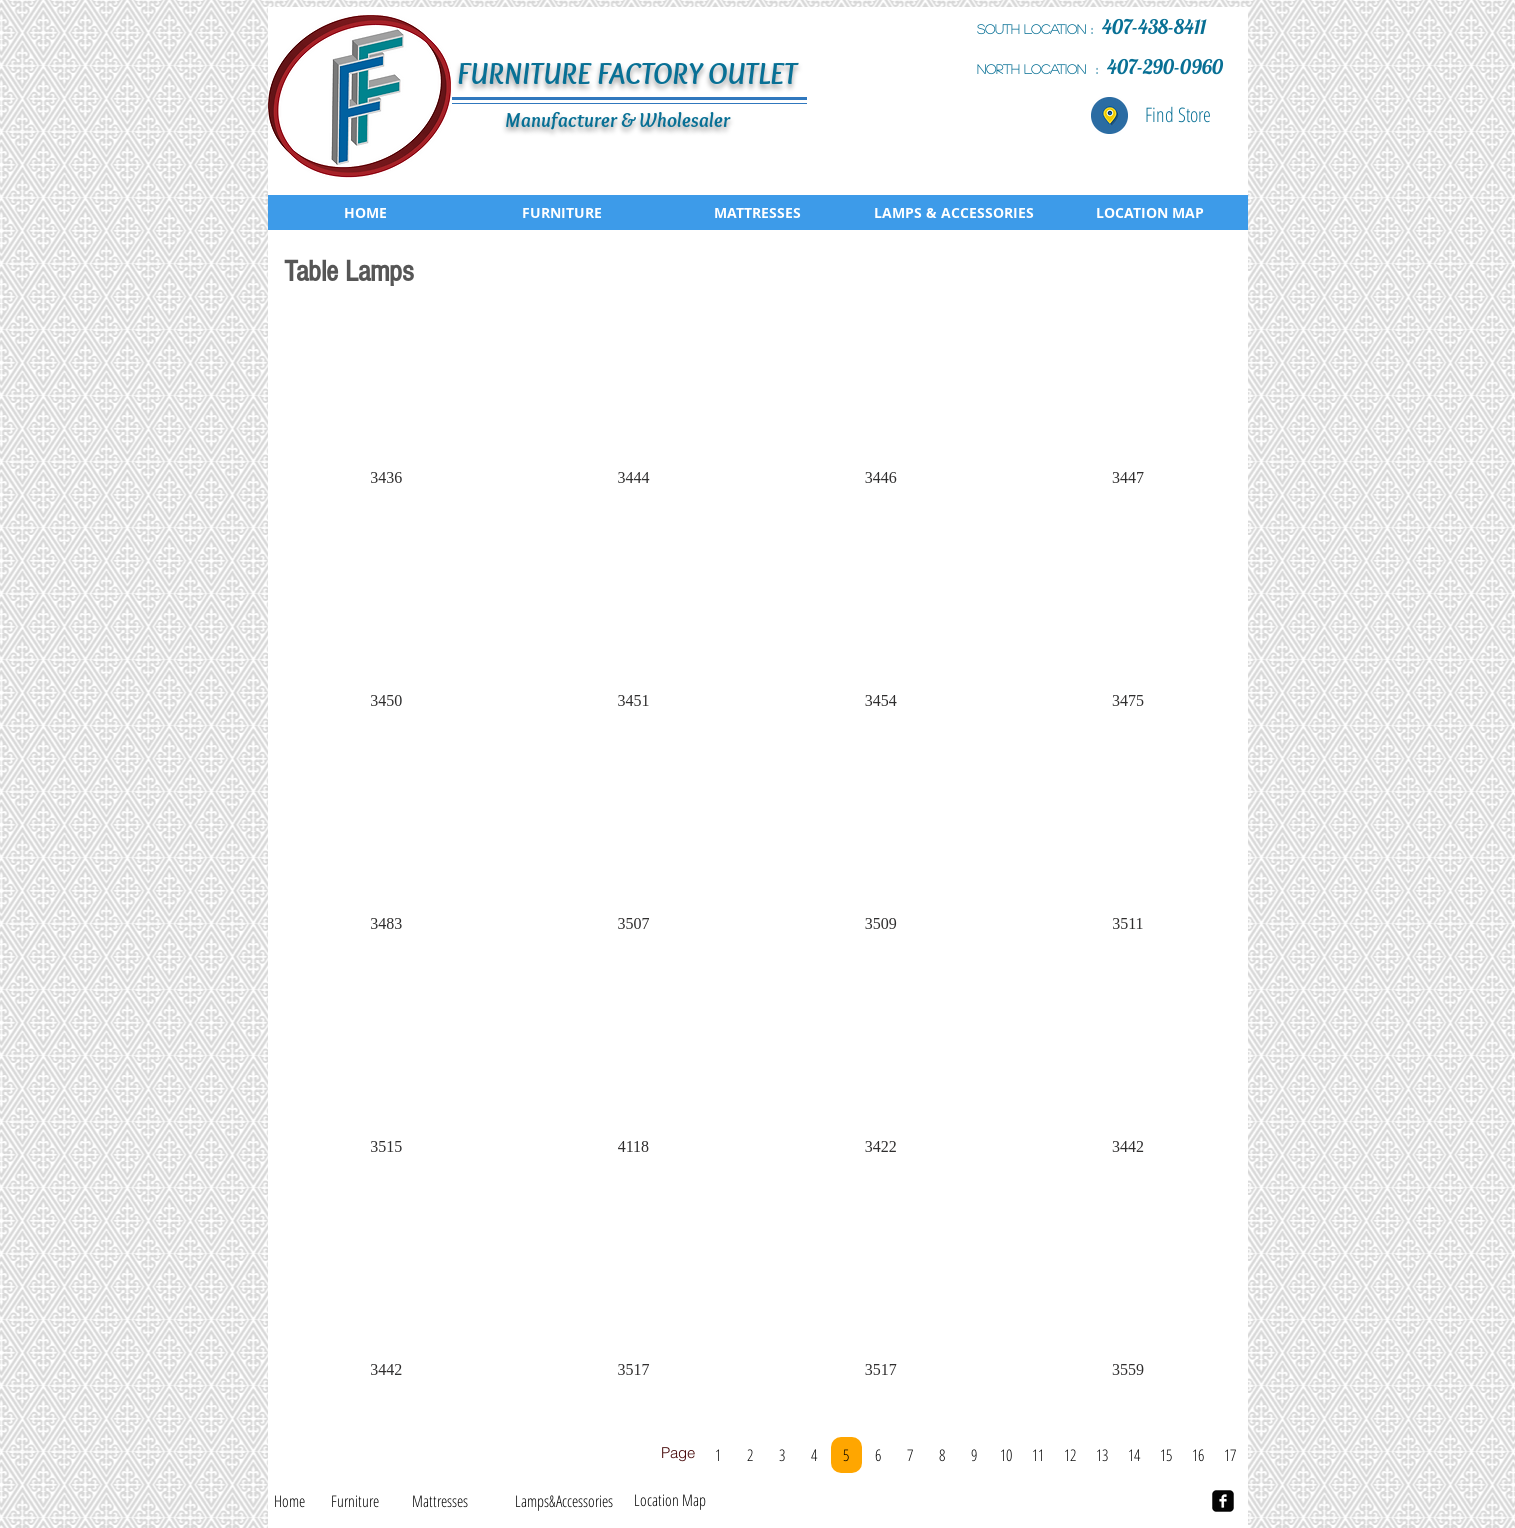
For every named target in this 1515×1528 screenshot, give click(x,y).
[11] (1038, 1455)
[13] (1102, 1455)
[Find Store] (1178, 115)
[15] (1166, 1455)
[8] (942, 1455)
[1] (718, 1455)
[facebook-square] (1223, 1501)
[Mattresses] (440, 1501)
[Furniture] (355, 1501)
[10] (1006, 1455)
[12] (1070, 1455)
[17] (1230, 1455)
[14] (1134, 1455)
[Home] (289, 1501)
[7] (910, 1455)
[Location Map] (670, 1500)
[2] (750, 1455)
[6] (878, 1455)
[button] (386, 409)
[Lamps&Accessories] (564, 1501)
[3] (782, 1455)
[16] (1198, 1455)
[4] (814, 1455)
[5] (846, 1455)
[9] (974, 1455)
